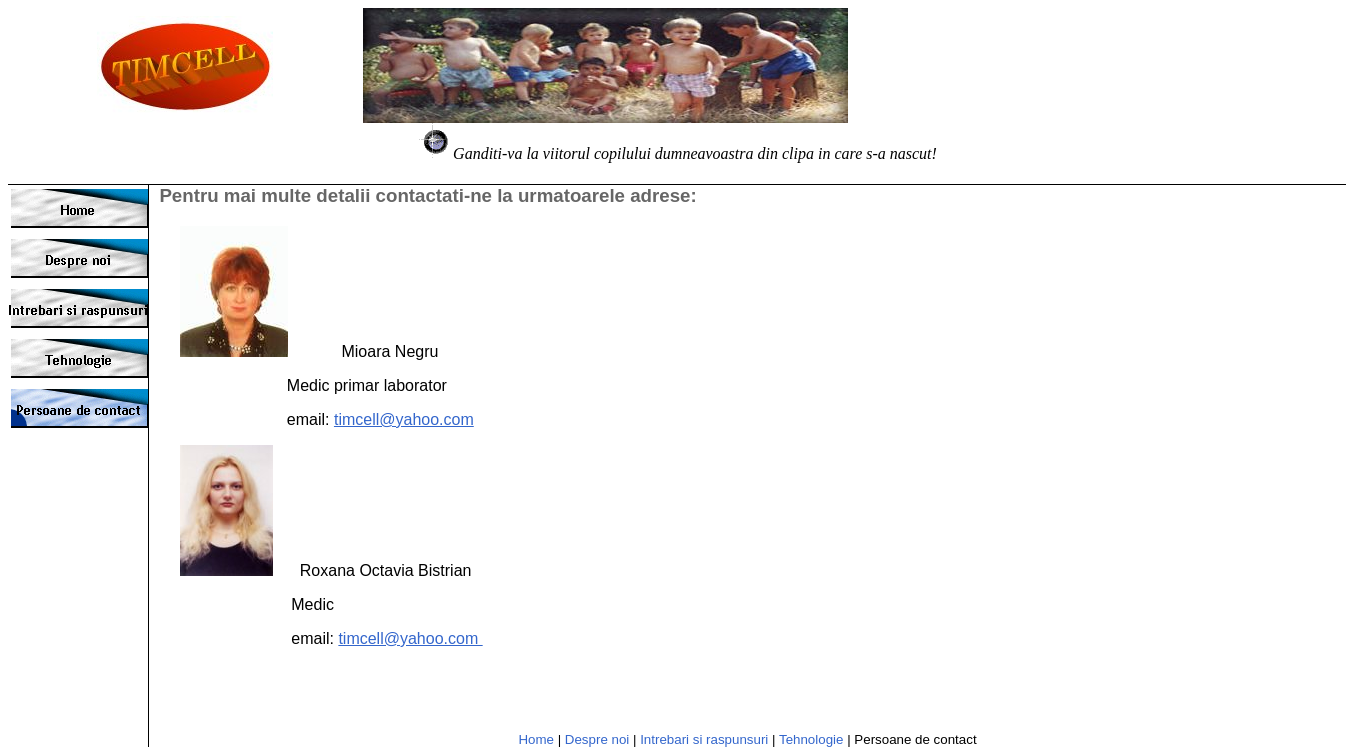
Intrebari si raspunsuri (704, 739)
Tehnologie (811, 739)
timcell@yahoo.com (404, 419)
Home (536, 739)
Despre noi (597, 739)
